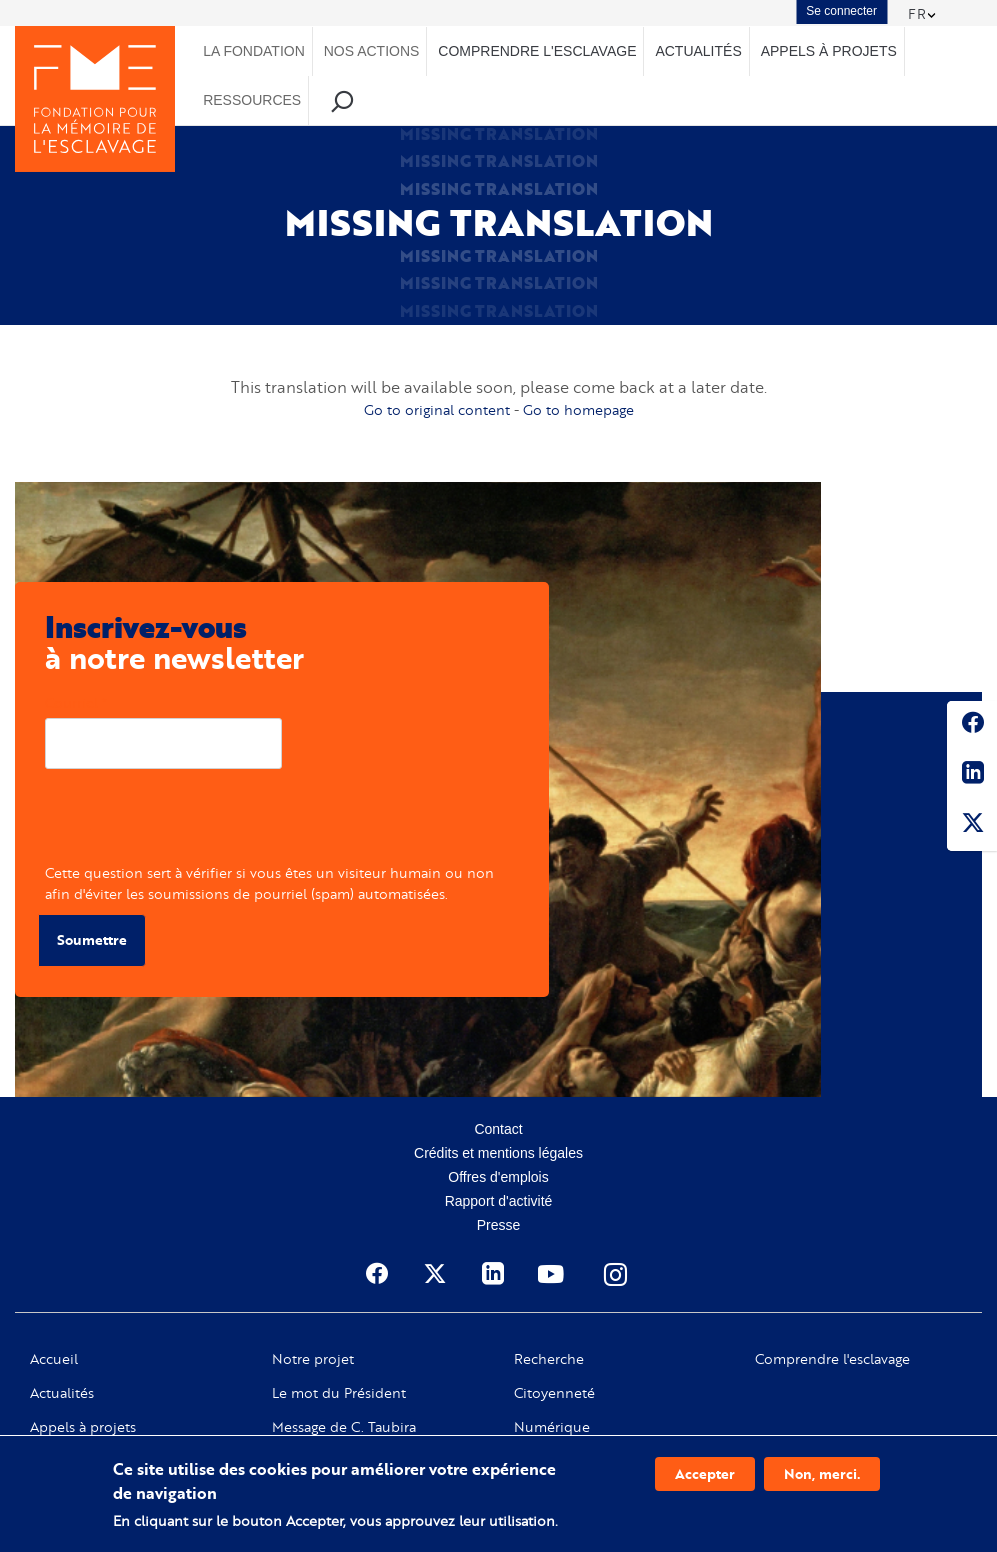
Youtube (553, 1274)
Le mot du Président (339, 1393)
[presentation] (197, 823)
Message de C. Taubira (344, 1427)
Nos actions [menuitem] (372, 51)
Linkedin (972, 776)
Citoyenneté (554, 1393)
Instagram (617, 1274)
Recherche (549, 1359)
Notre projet (313, 1359)
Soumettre (92, 939)
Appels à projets (83, 1427)
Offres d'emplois (498, 1177)
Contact (498, 1129)
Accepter (705, 1473)
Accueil (54, 1359)
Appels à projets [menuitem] (829, 51)
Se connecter (841, 11)
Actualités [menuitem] (698, 51)
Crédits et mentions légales (498, 1153)
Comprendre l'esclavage (832, 1359)
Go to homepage (578, 409)
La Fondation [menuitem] (254, 51)
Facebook (972, 726)
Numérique (552, 1427)
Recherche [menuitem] (341, 100)
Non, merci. (822, 1473)
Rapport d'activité (499, 1201)
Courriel (71, 702)
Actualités (62, 1393)
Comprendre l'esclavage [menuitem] (537, 51)
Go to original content (437, 409)
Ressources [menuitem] (252, 100)
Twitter (972, 826)
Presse (499, 1225)
